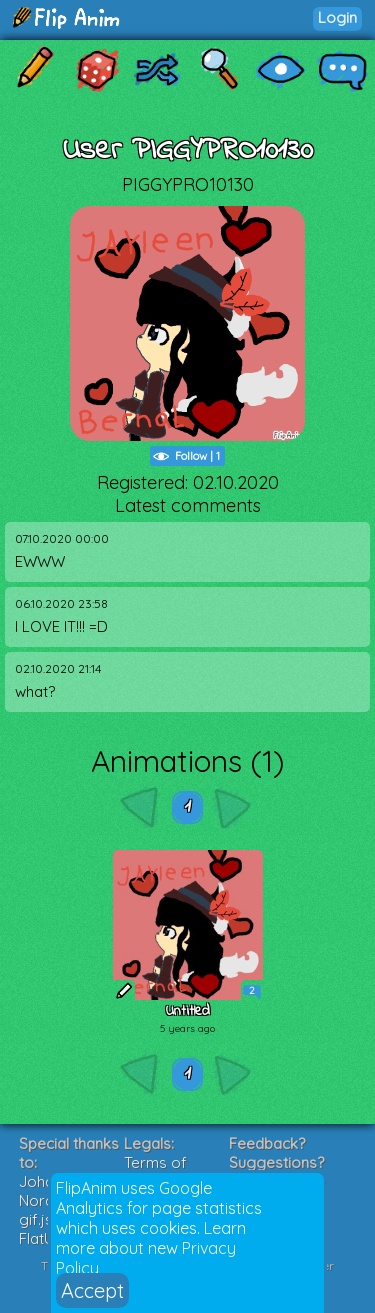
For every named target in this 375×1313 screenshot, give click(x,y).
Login (337, 17)
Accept (92, 1290)
